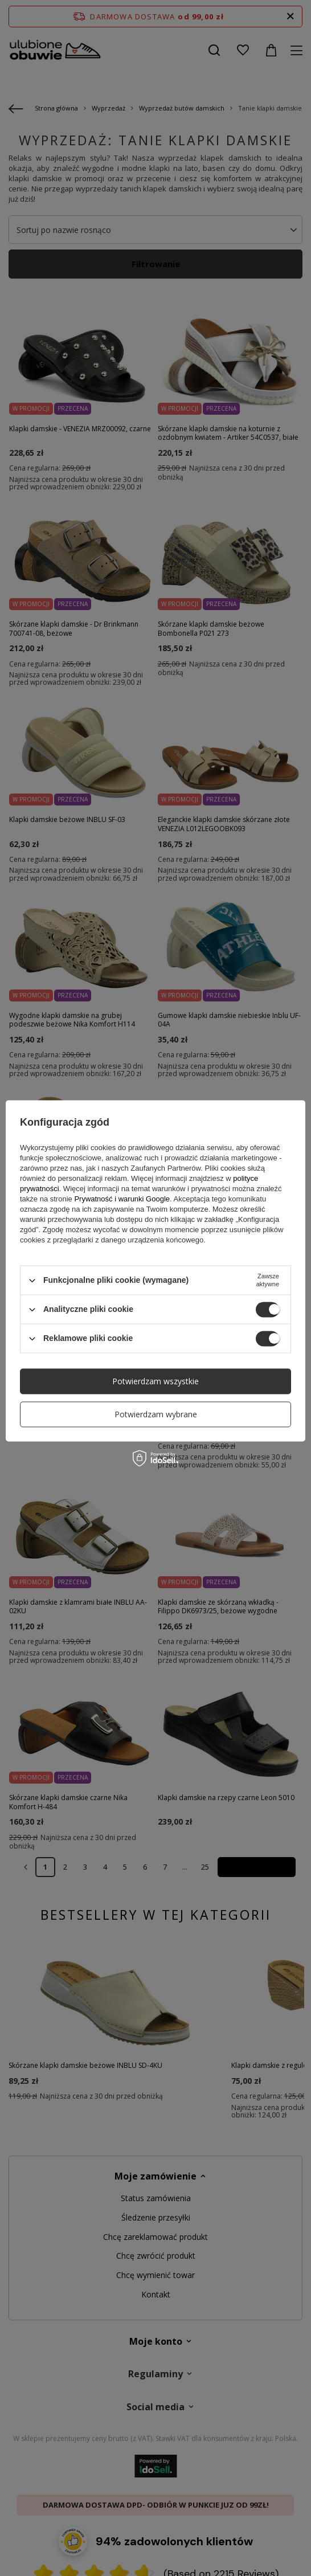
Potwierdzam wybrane (155, 1414)
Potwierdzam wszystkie (155, 1381)
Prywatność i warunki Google (122, 1199)
